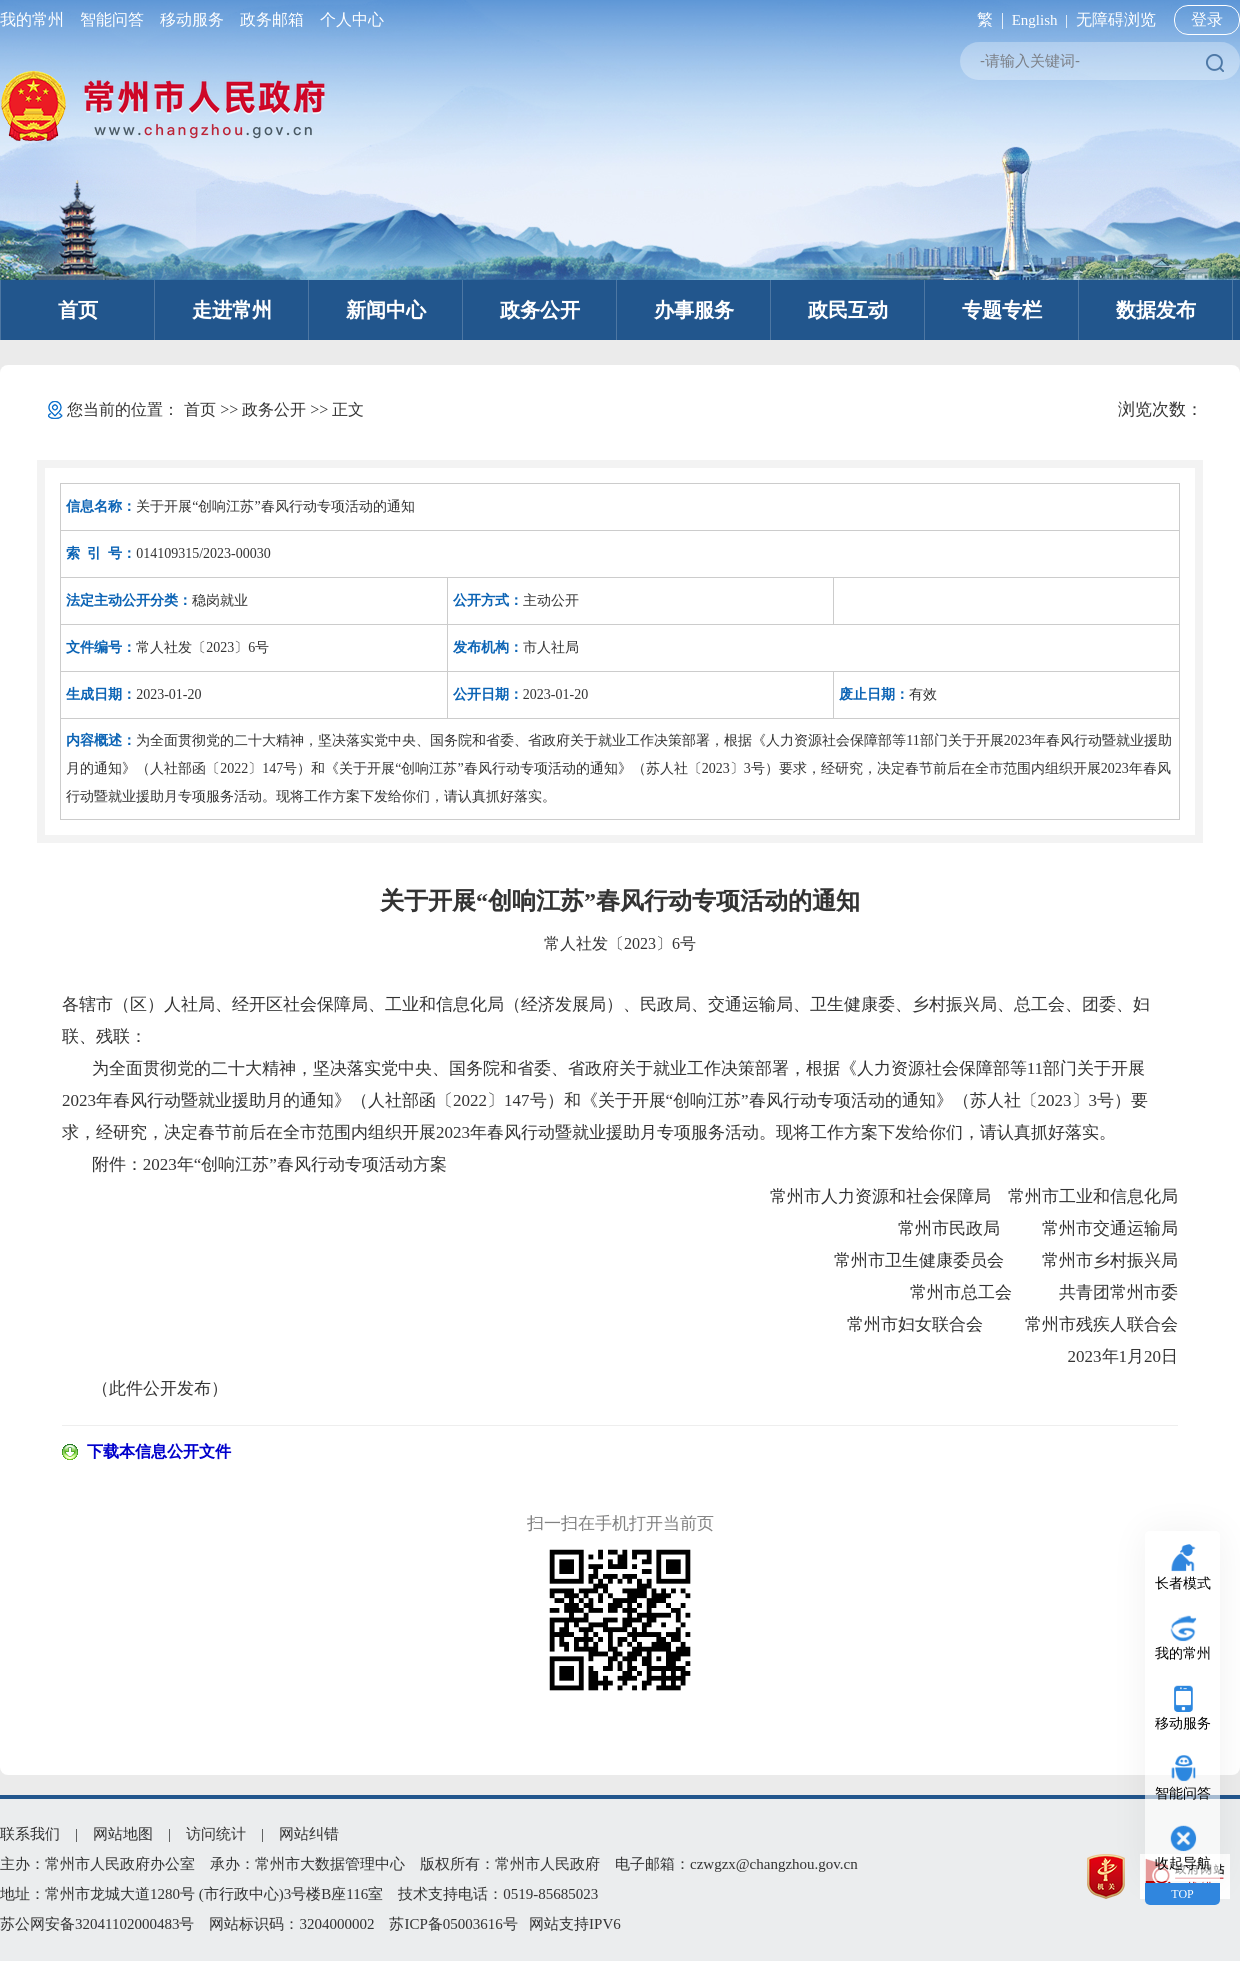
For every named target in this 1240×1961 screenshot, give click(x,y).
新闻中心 (386, 310)
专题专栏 (1002, 310)
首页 (78, 310)
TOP (1182, 1894)
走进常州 (232, 310)
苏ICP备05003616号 (453, 1924)
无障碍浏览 (1116, 19)
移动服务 (192, 19)
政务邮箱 (272, 19)
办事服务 (694, 310)
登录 (1207, 19)
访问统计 (216, 1834)
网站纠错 (309, 1834)
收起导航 (1183, 1863)
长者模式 (1183, 1583)
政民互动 (848, 310)
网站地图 (123, 1834)
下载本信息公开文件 (159, 1451)
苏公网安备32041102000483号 (97, 1924)
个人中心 (348, 19)
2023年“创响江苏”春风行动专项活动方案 (295, 1164)
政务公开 (540, 310)
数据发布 (1156, 310)
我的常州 (36, 19)
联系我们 (30, 1834)
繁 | (986, 19)
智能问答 (112, 19)
